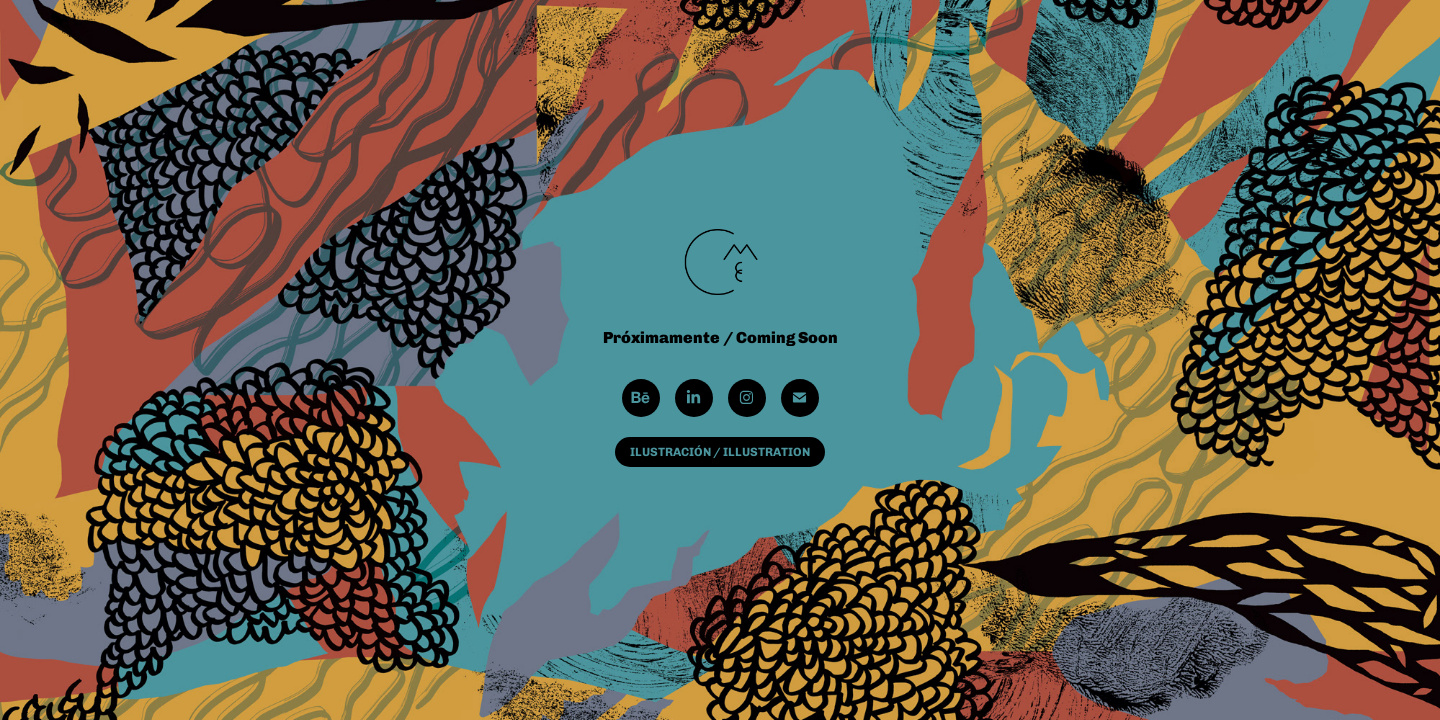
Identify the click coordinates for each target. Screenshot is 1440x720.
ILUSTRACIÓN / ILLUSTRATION (720, 451)
